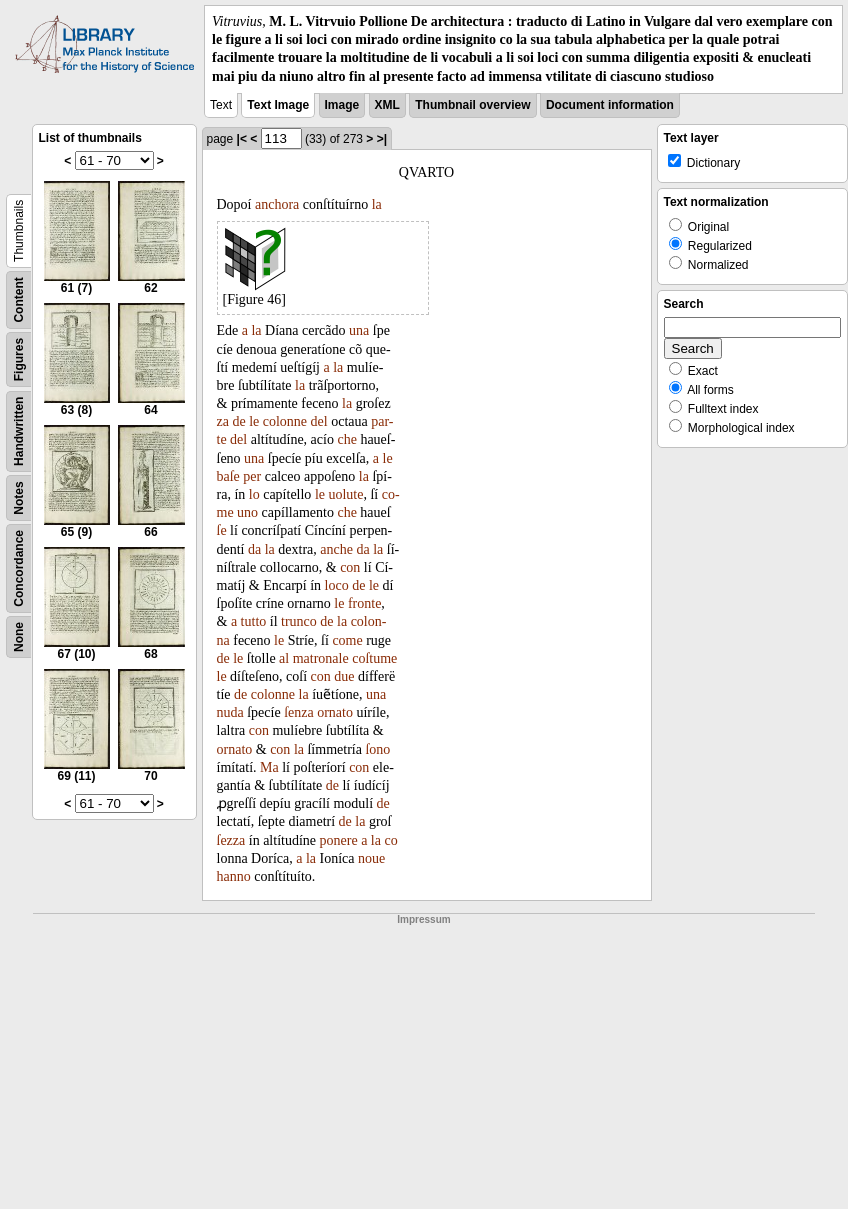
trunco (299, 621)
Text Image (278, 105)
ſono (377, 749)
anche (336, 549)
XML (387, 105)
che (346, 439)
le (254, 421)
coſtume (374, 658)
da (254, 549)
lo (254, 494)
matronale (321, 658)
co (390, 840)
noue (371, 858)
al (284, 658)
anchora (277, 204)
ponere (339, 840)
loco (337, 585)
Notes (19, 497)
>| (382, 139)
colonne (285, 421)
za (223, 421)
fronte (364, 603)
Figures (19, 359)
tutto (254, 621)
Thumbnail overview (472, 105)
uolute (345, 494)
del (319, 421)
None (19, 637)
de (238, 421)
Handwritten (19, 430)
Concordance (19, 568)
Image (342, 105)
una (359, 330)
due (344, 676)
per (252, 476)
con (350, 567)
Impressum (423, 919)
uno (247, 512)
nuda (230, 712)
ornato (335, 712)
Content (19, 299)
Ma (269, 767)
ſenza (299, 712)
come (347, 640)
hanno (234, 876)
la (377, 204)
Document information (610, 105)
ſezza (231, 840)
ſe (222, 530)
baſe (228, 476)
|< (242, 139)
